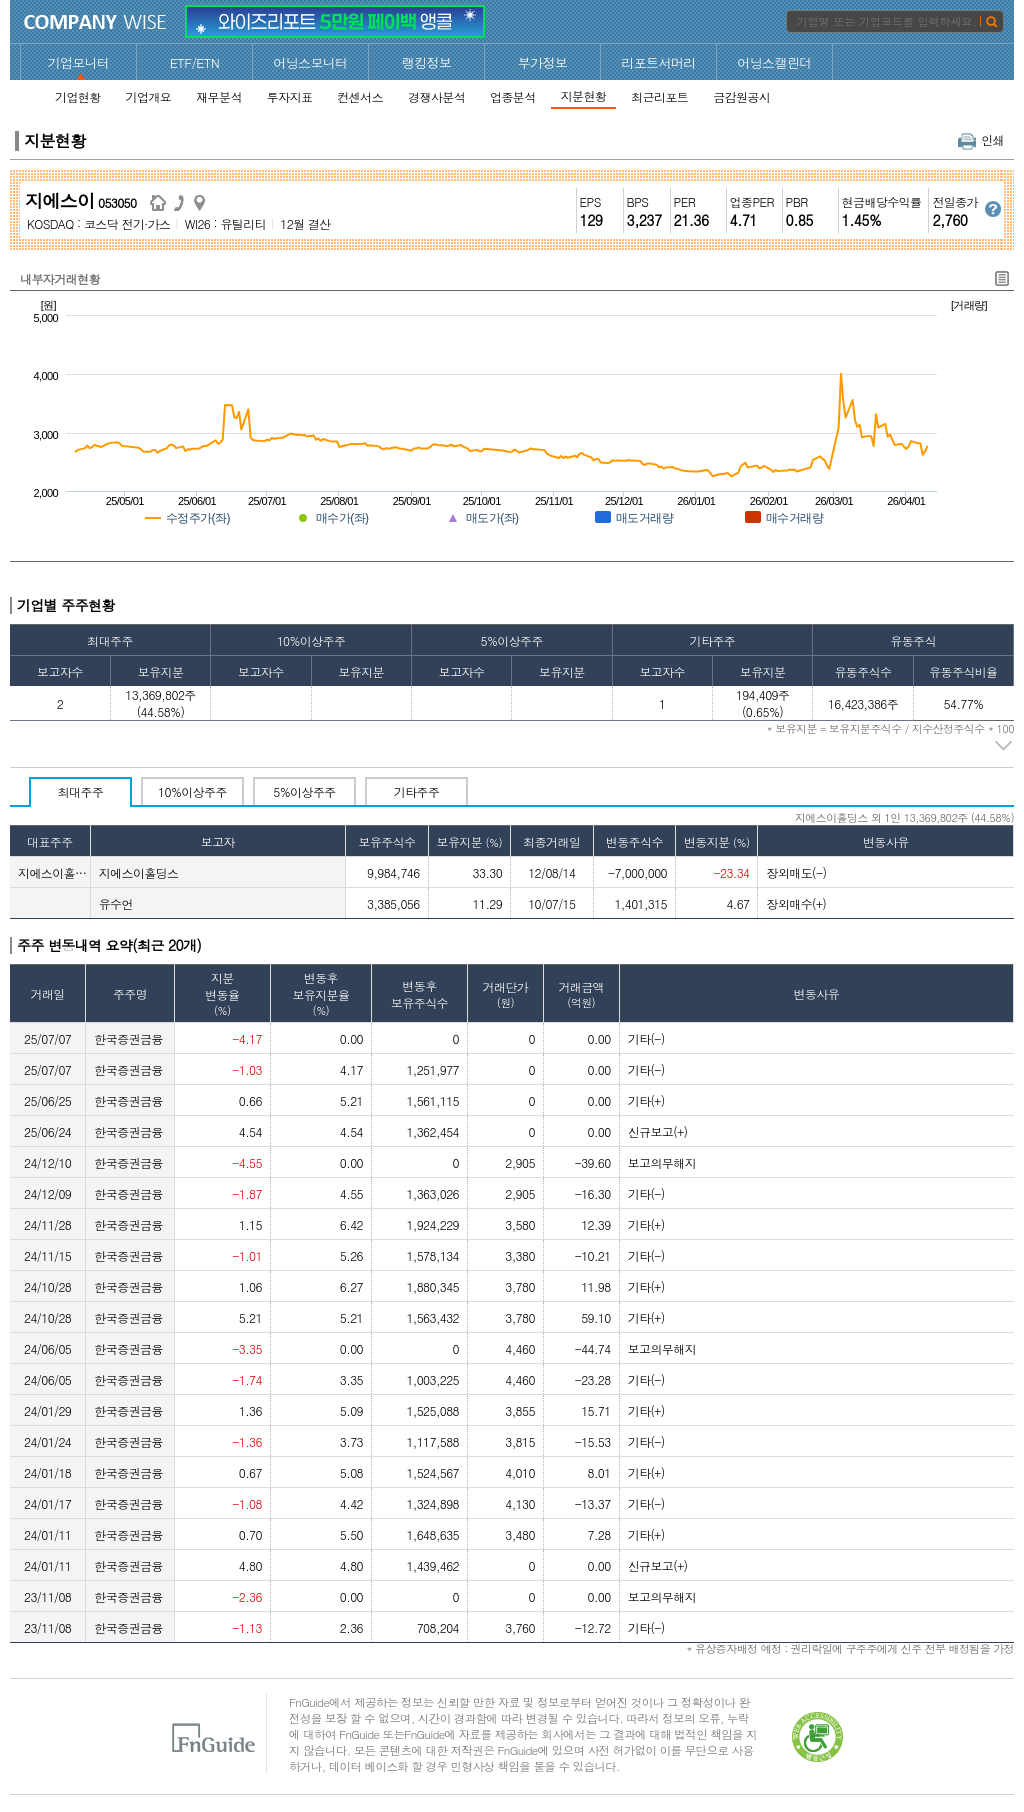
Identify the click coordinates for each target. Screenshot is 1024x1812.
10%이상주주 (192, 791)
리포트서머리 (658, 62)
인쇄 (981, 139)
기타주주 (417, 791)
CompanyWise (95, 22)
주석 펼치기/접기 (1004, 746)
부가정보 (543, 62)
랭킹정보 (427, 62)
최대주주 (81, 791)
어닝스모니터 (310, 62)
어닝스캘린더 (774, 62)
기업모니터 (79, 62)
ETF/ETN (195, 62)
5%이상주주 (304, 791)
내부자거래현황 (60, 278)
